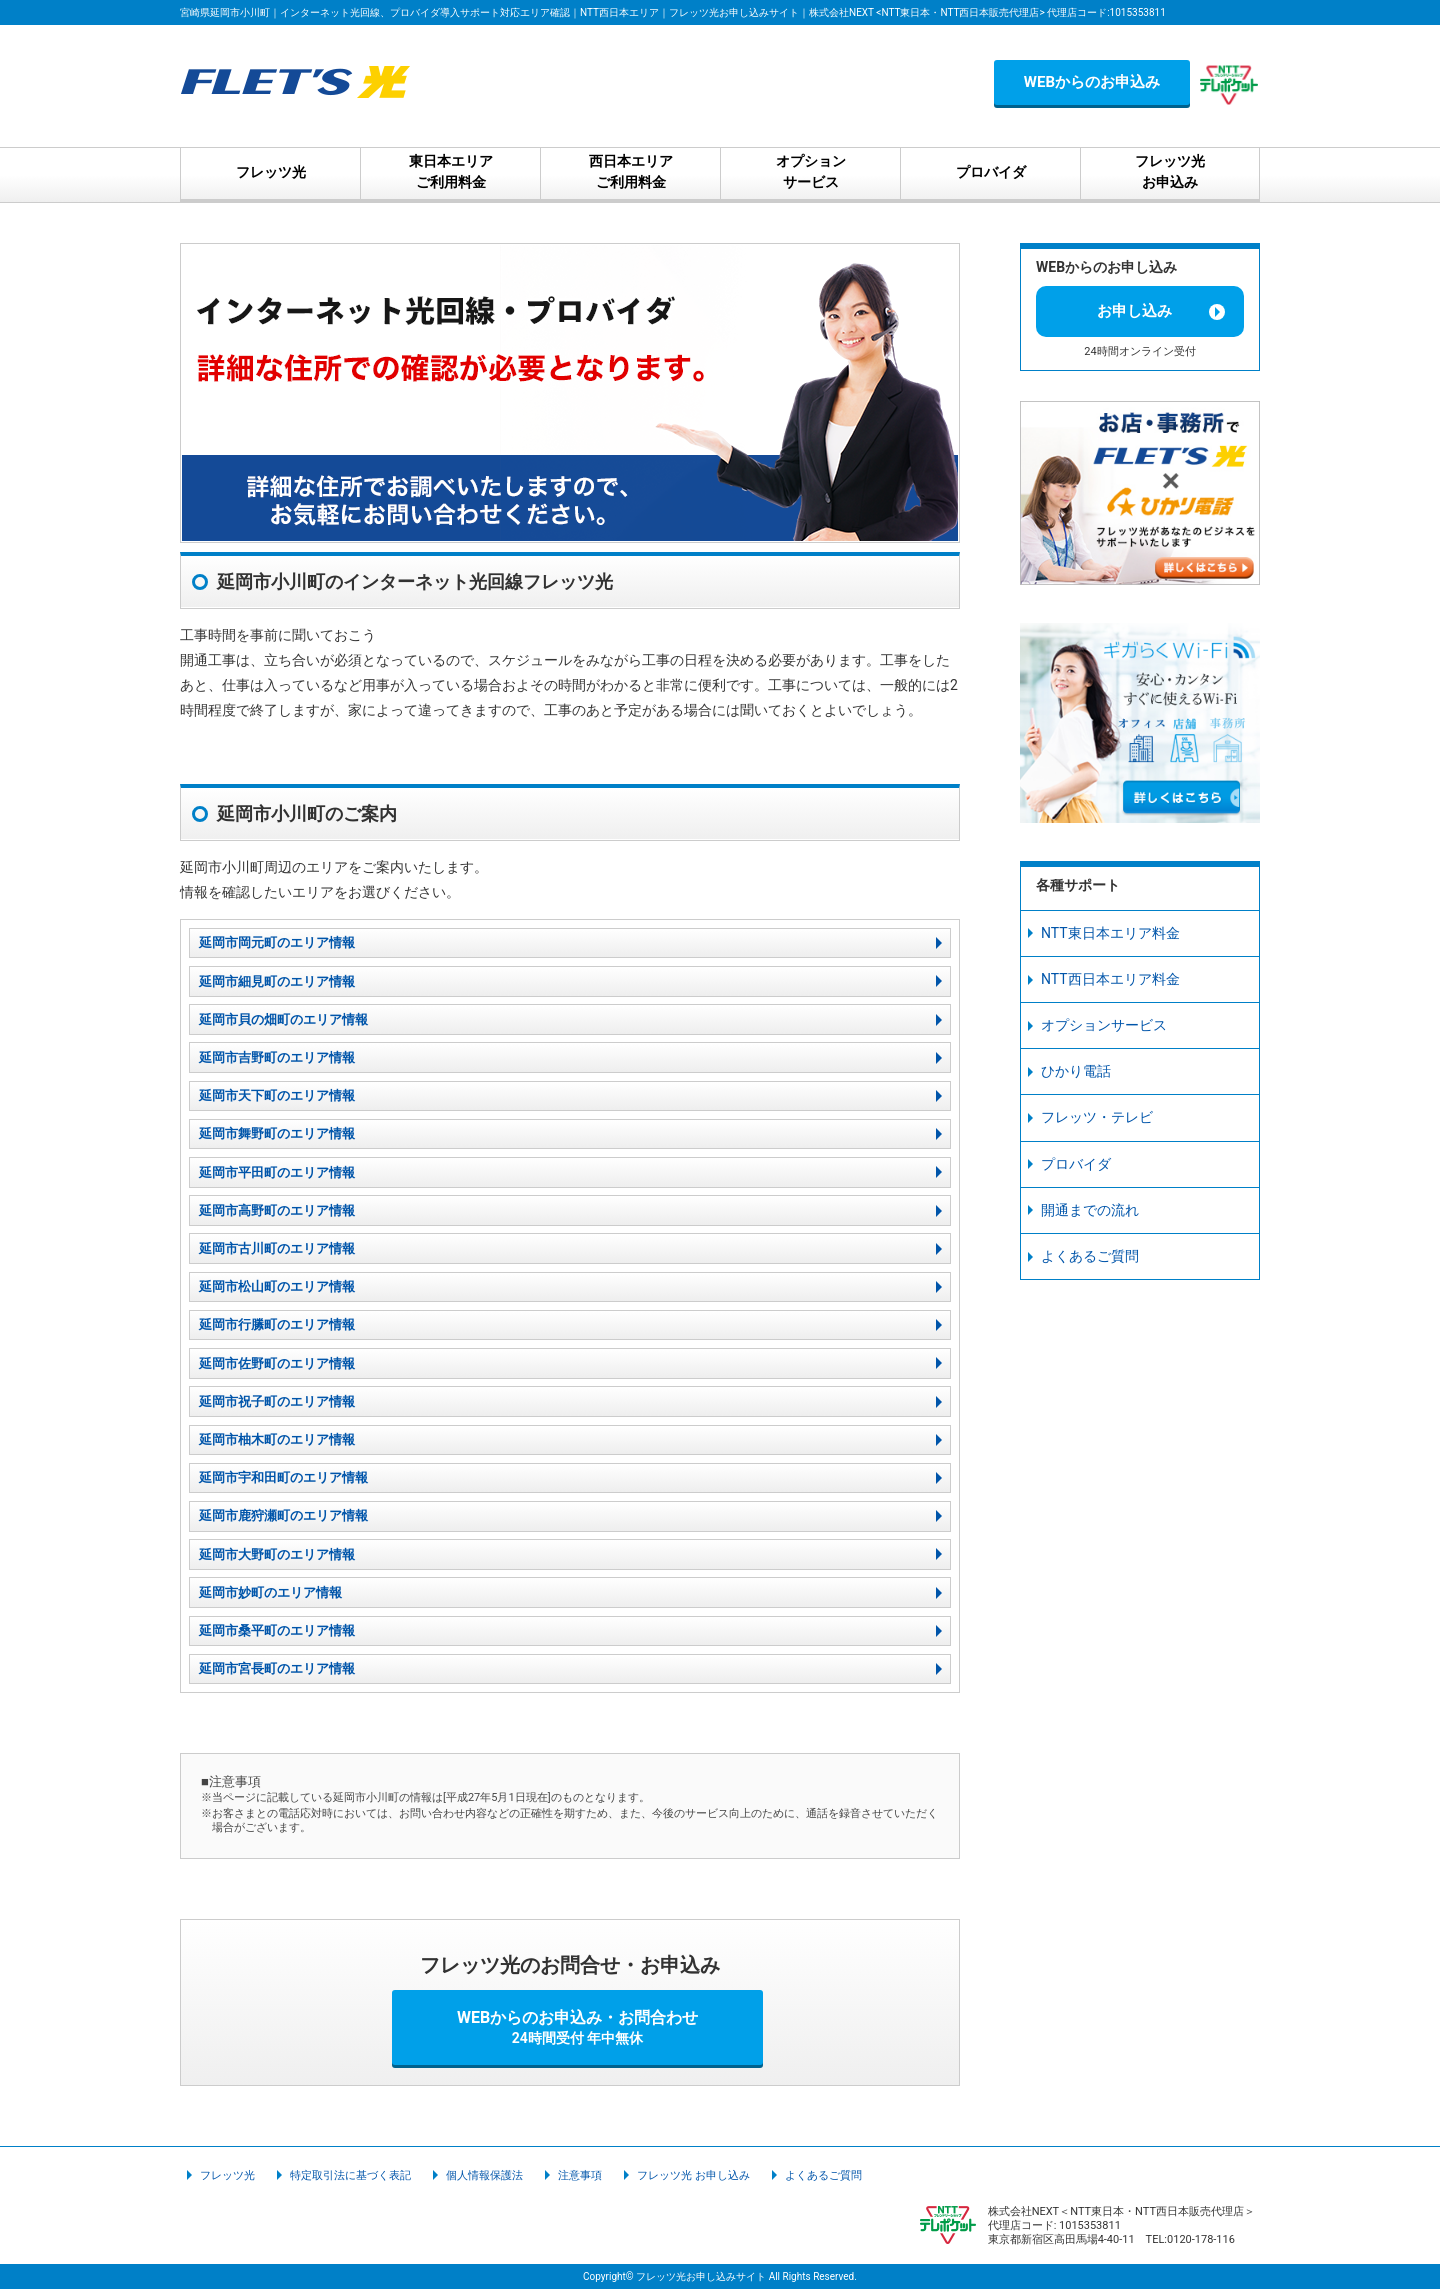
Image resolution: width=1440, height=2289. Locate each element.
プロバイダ (1076, 1164)
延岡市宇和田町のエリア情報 (283, 1477)
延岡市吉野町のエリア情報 (277, 1057)
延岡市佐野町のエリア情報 (277, 1363)
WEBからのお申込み (1092, 82)
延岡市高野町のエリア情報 (277, 1210)
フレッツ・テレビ (1097, 1117)
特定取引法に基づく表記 (350, 2175)
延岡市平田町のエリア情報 (277, 1172)
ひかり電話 (1076, 1071)
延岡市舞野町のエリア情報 (277, 1133)
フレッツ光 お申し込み (693, 2175)
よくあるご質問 (1090, 1256)
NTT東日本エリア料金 (1110, 933)
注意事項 (580, 2175)
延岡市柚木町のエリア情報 (277, 1439)
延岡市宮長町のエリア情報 (277, 1668)
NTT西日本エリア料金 (1110, 979)
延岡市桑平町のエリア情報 (277, 1630)
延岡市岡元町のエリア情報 (277, 942)
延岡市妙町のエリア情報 (270, 1592)
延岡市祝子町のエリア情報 (277, 1401)
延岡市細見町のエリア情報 (277, 981)
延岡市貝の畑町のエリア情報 (283, 1019)
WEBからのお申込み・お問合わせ (578, 2027)
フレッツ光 (227, 2175)
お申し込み (1134, 311)
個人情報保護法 (484, 2175)
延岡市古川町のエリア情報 (277, 1248)
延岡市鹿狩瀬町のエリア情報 (283, 1515)
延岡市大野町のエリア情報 (277, 1554)
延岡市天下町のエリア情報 (277, 1095)
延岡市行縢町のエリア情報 (277, 1324)
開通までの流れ (1090, 1210)
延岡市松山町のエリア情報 (277, 1286)
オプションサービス (1104, 1025)
